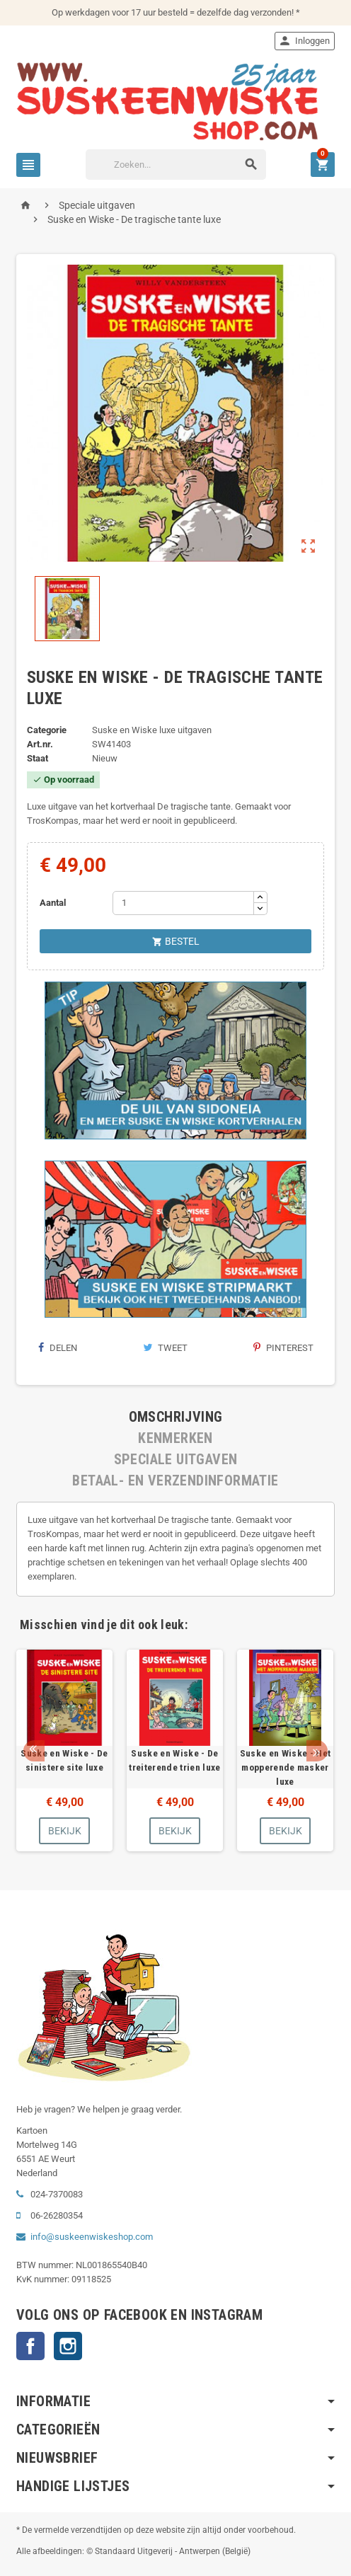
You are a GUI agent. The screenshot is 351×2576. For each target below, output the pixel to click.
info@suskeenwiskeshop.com (91, 2236)
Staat (37, 758)
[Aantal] (183, 903)
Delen (57, 1347)
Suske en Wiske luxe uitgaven (152, 730)
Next (317, 1750)
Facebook (30, 2346)
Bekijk (64, 1830)
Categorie (47, 730)
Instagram (68, 2346)
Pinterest (283, 1347)
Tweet (165, 1347)
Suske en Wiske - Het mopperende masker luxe (285, 1767)
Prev (34, 1750)
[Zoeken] (176, 164)
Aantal (53, 902)
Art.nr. (40, 744)
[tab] (175, 1416)
